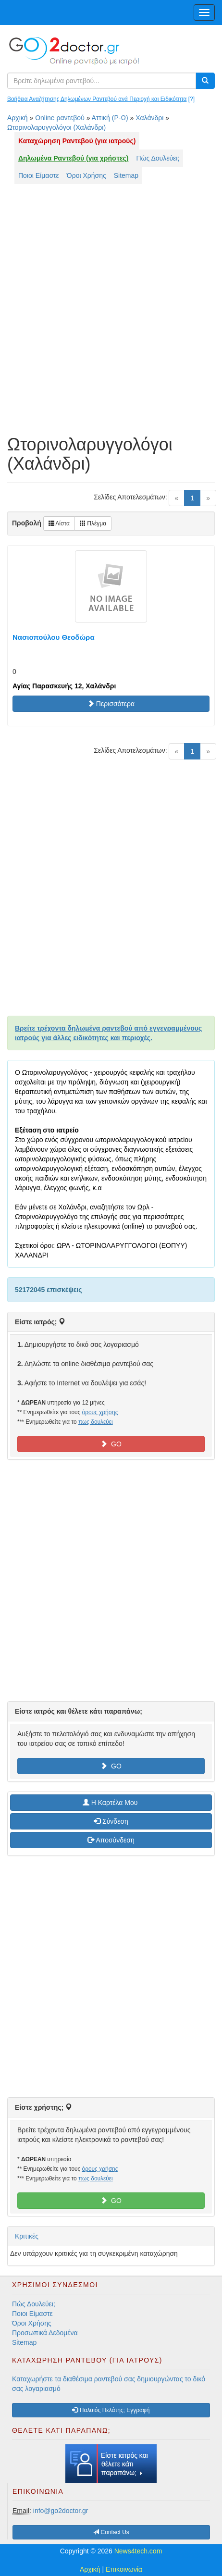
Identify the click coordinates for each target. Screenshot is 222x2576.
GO (111, 1444)
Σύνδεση (111, 1821)
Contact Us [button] (111, 2532)
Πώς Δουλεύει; (158, 158)
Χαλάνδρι (149, 118)
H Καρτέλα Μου (111, 1802)
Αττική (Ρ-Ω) (110, 118)
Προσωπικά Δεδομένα (45, 2333)
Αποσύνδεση (110, 1840)
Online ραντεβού (60, 118)
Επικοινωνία (124, 2569)
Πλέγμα (93, 523)
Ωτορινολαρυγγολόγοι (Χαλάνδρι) (56, 127)
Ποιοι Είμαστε (38, 175)
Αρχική (17, 118)
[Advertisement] (111, 314)
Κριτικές (26, 2236)
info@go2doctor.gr (60, 2510)
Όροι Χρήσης (86, 175)
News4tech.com (138, 2551)
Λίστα (59, 523)
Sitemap (126, 175)
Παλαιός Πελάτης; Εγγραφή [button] (110, 2410)
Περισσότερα (111, 704)
